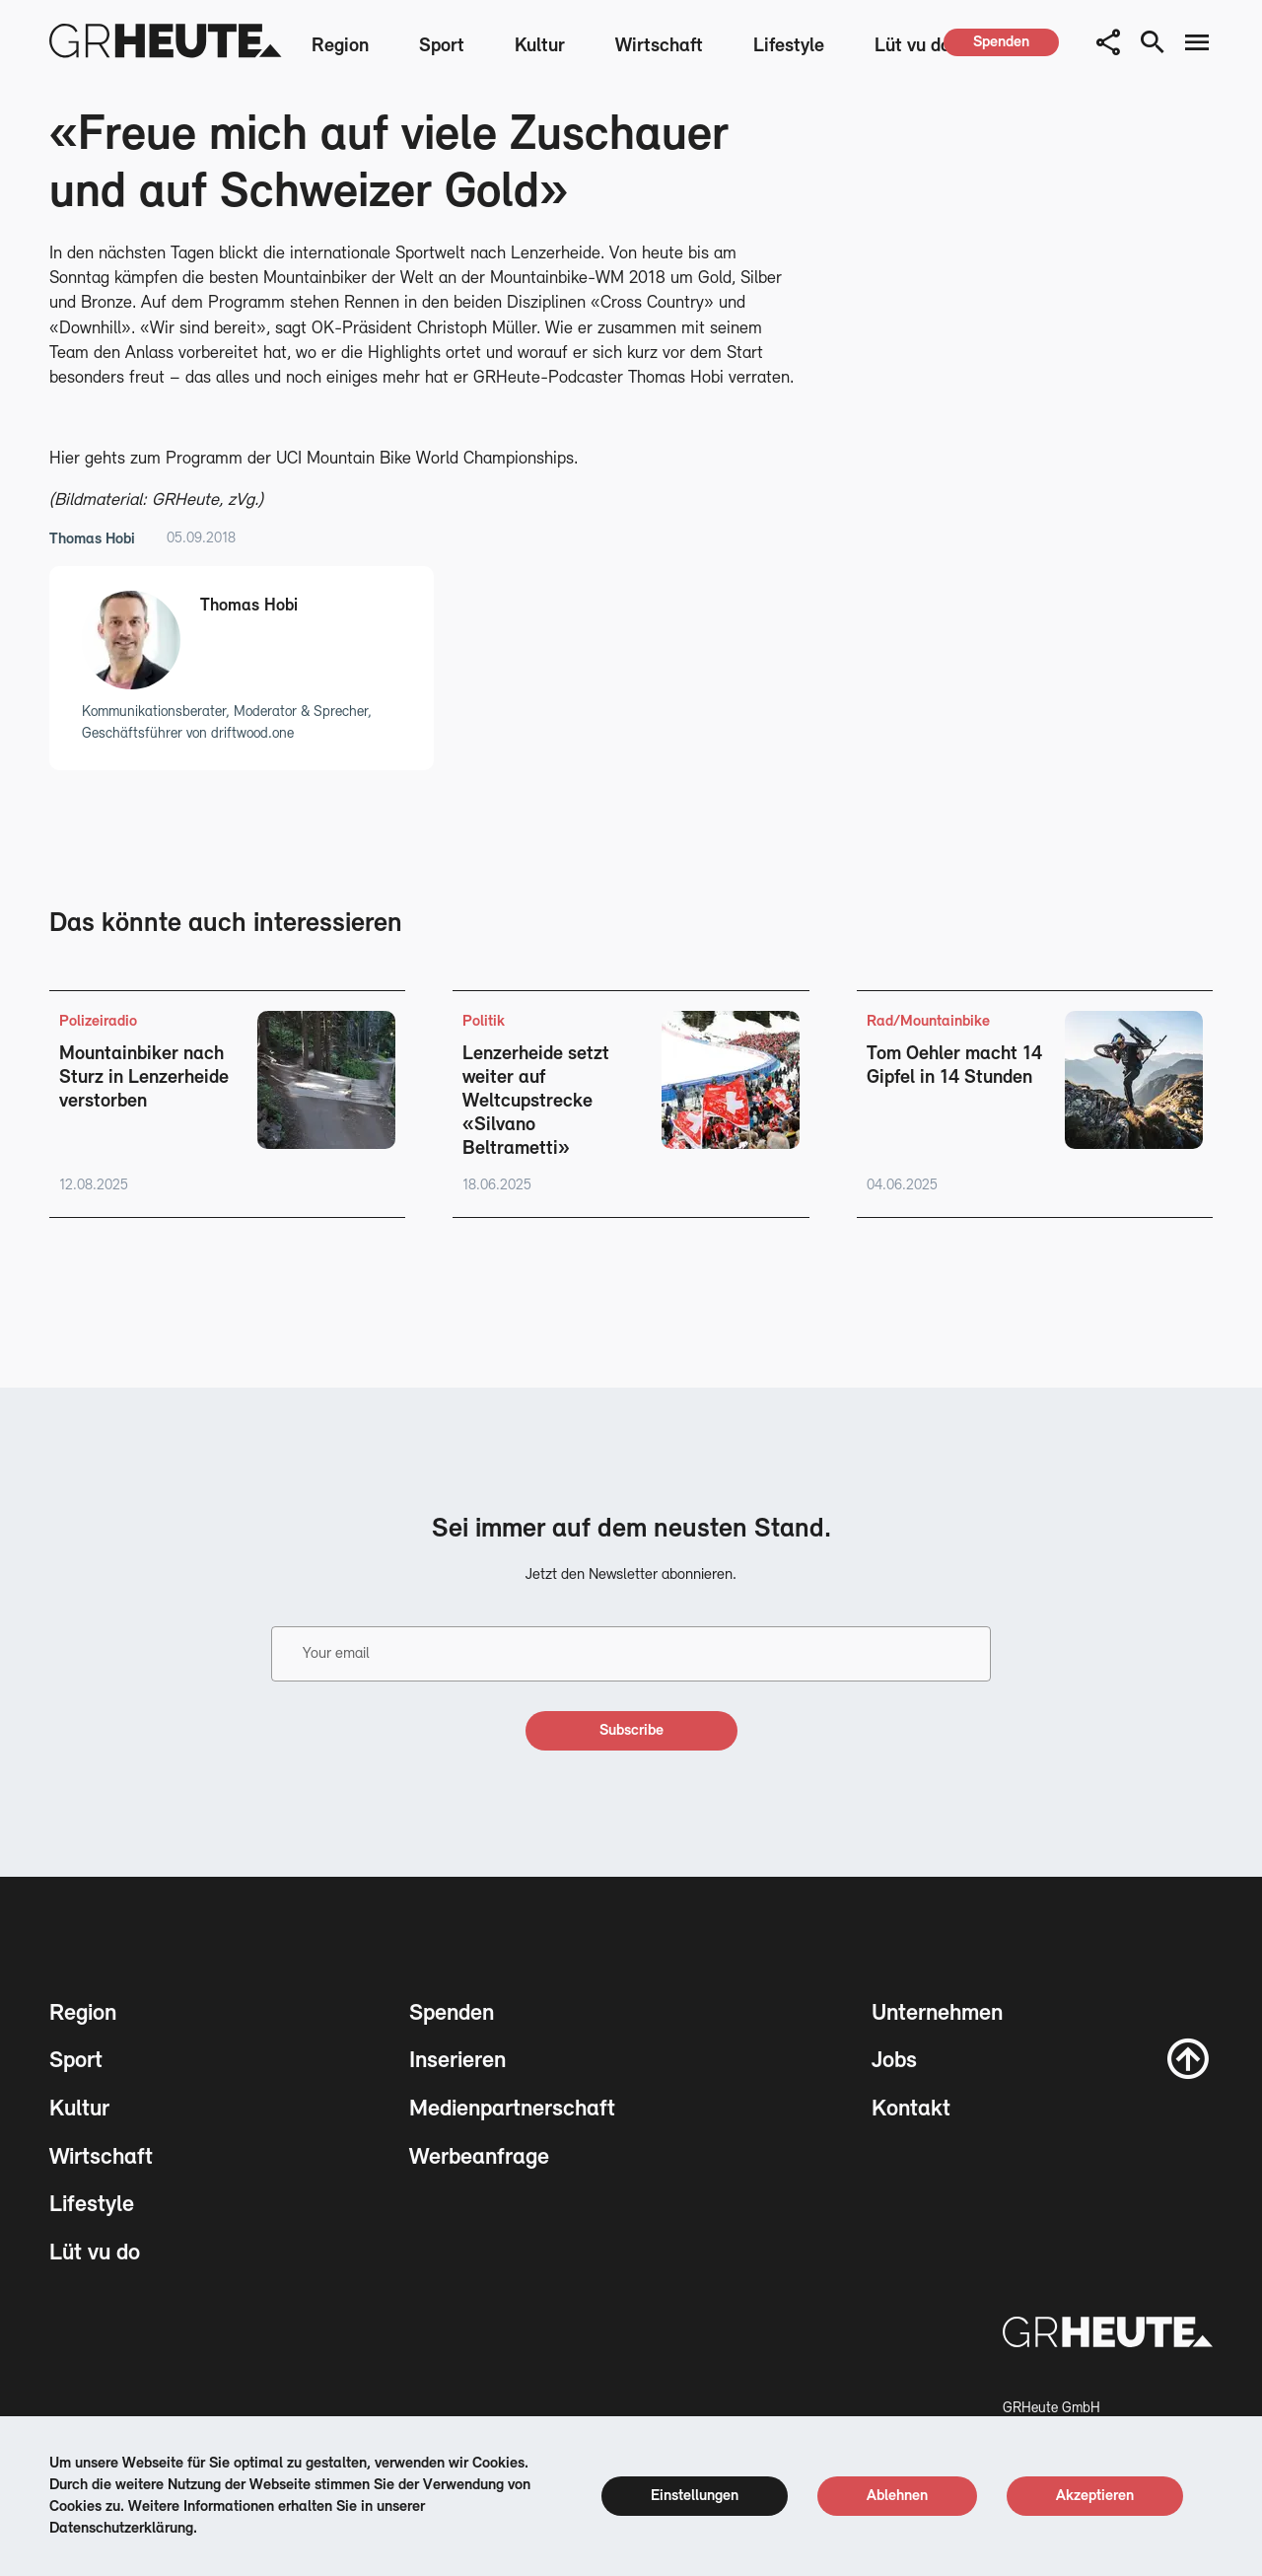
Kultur (540, 46)
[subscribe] (631, 1731)
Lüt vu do (912, 46)
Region (340, 46)
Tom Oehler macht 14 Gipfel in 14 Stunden (954, 1066)
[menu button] (1197, 42)
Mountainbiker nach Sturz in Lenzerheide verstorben (144, 1077)
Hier (64, 459)
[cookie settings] (694, 2496)
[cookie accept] (1095, 2496)
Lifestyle (788, 46)
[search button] (1152, 42)
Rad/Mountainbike (928, 1022)
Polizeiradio (98, 1022)
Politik (483, 1022)
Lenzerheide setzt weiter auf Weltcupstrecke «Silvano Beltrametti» (535, 1101)
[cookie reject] (897, 2496)
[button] (1108, 42)
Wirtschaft (659, 46)
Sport (441, 46)
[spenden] (1001, 42)
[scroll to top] (1188, 2058)
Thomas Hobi (92, 539)
